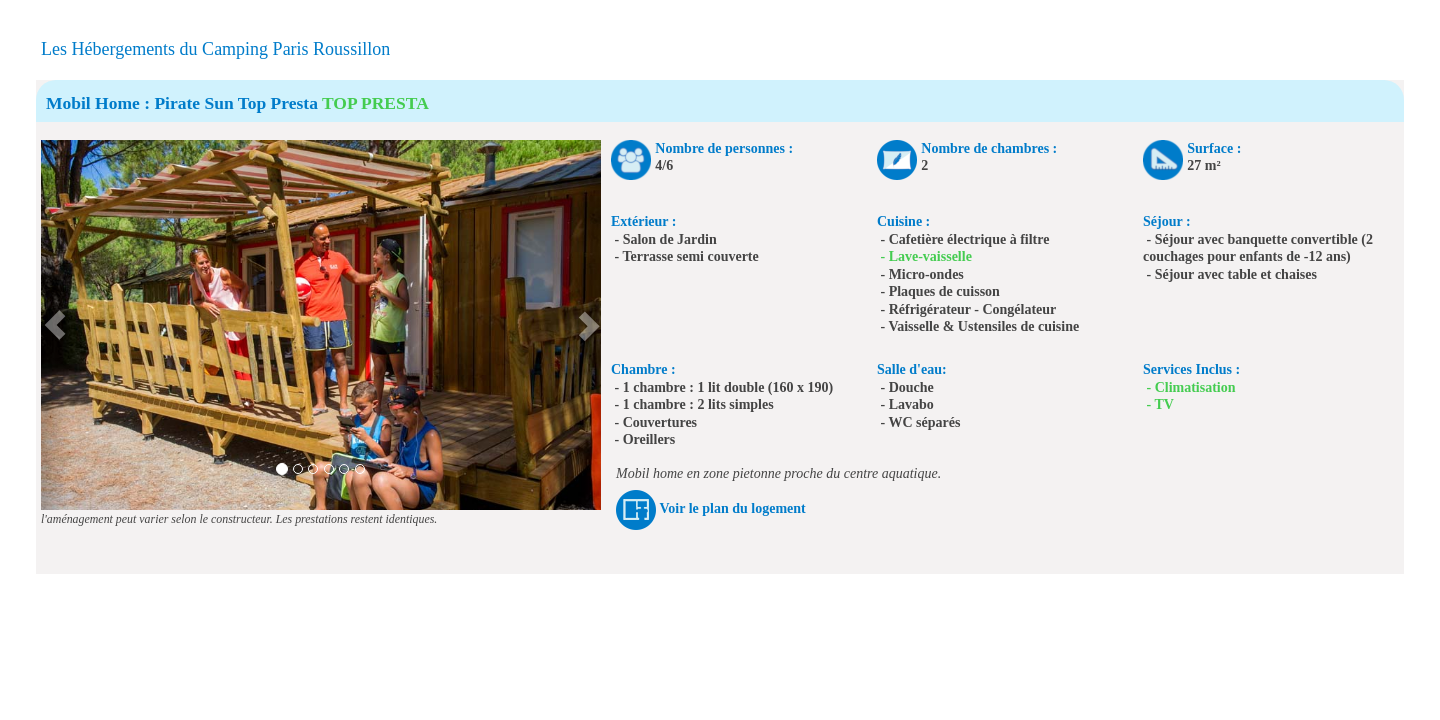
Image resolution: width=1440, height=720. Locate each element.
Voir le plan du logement (733, 508)
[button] (55, 325)
